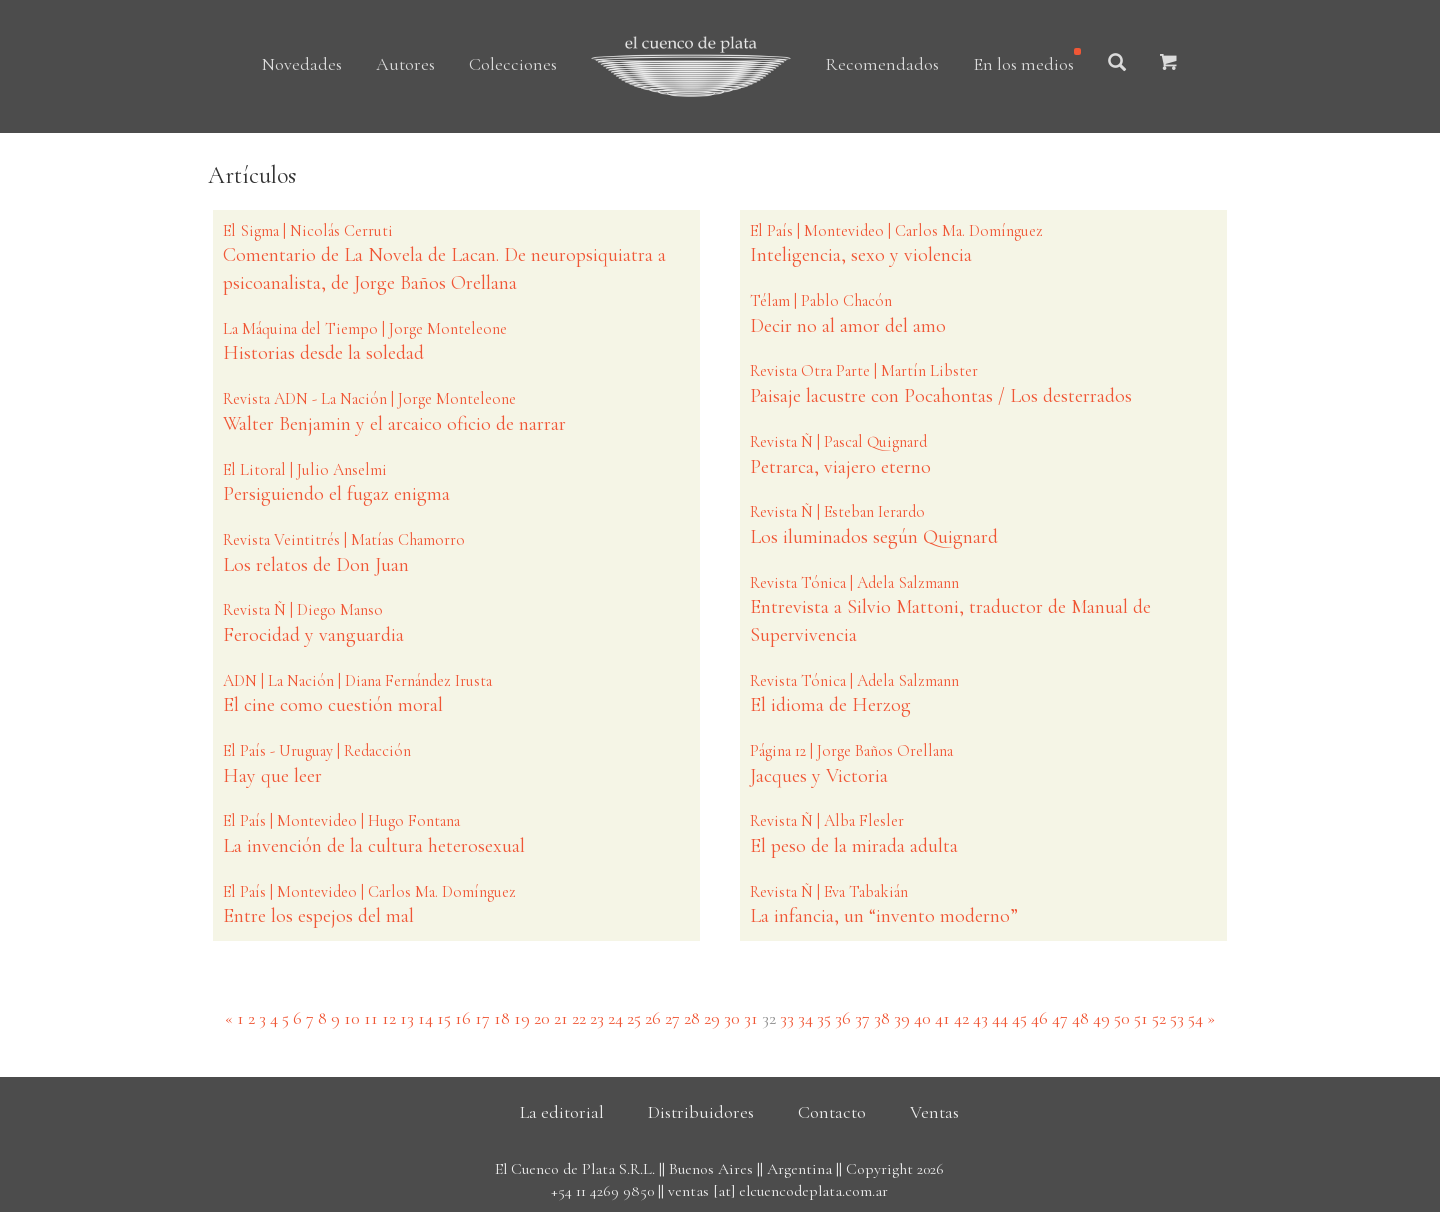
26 (653, 1018)
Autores (405, 64)
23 (597, 1018)
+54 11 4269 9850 (602, 1191)
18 (502, 1018)
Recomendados (882, 64)
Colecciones (513, 64)
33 (787, 1018)
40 (922, 1018)
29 (712, 1018)
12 (389, 1018)
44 (1000, 1018)
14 (425, 1018)
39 (902, 1018)
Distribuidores (701, 1112)
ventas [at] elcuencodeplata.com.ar (778, 1191)
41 (942, 1018)
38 (882, 1018)
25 (634, 1018)
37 (862, 1018)
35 (824, 1018)
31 (751, 1018)
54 (1195, 1018)
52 (1159, 1018)
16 (463, 1018)
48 (1080, 1018)
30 (732, 1018)
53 (1177, 1018)
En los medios (1023, 64)
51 (1141, 1018)
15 (444, 1018)
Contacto (832, 1112)
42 (961, 1018)
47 (1060, 1018)
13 (407, 1018)
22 (579, 1018)
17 (482, 1018)
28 (692, 1018)
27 (672, 1018)
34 (805, 1018)
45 (1019, 1018)
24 (615, 1018)
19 (522, 1018)
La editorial (562, 1112)
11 (371, 1018)
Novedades (302, 64)
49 (1101, 1018)
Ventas (934, 1112)
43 (980, 1018)
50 (1122, 1018)
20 (542, 1018)
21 (561, 1018)
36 (843, 1018)
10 (352, 1018)
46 (1039, 1018)
